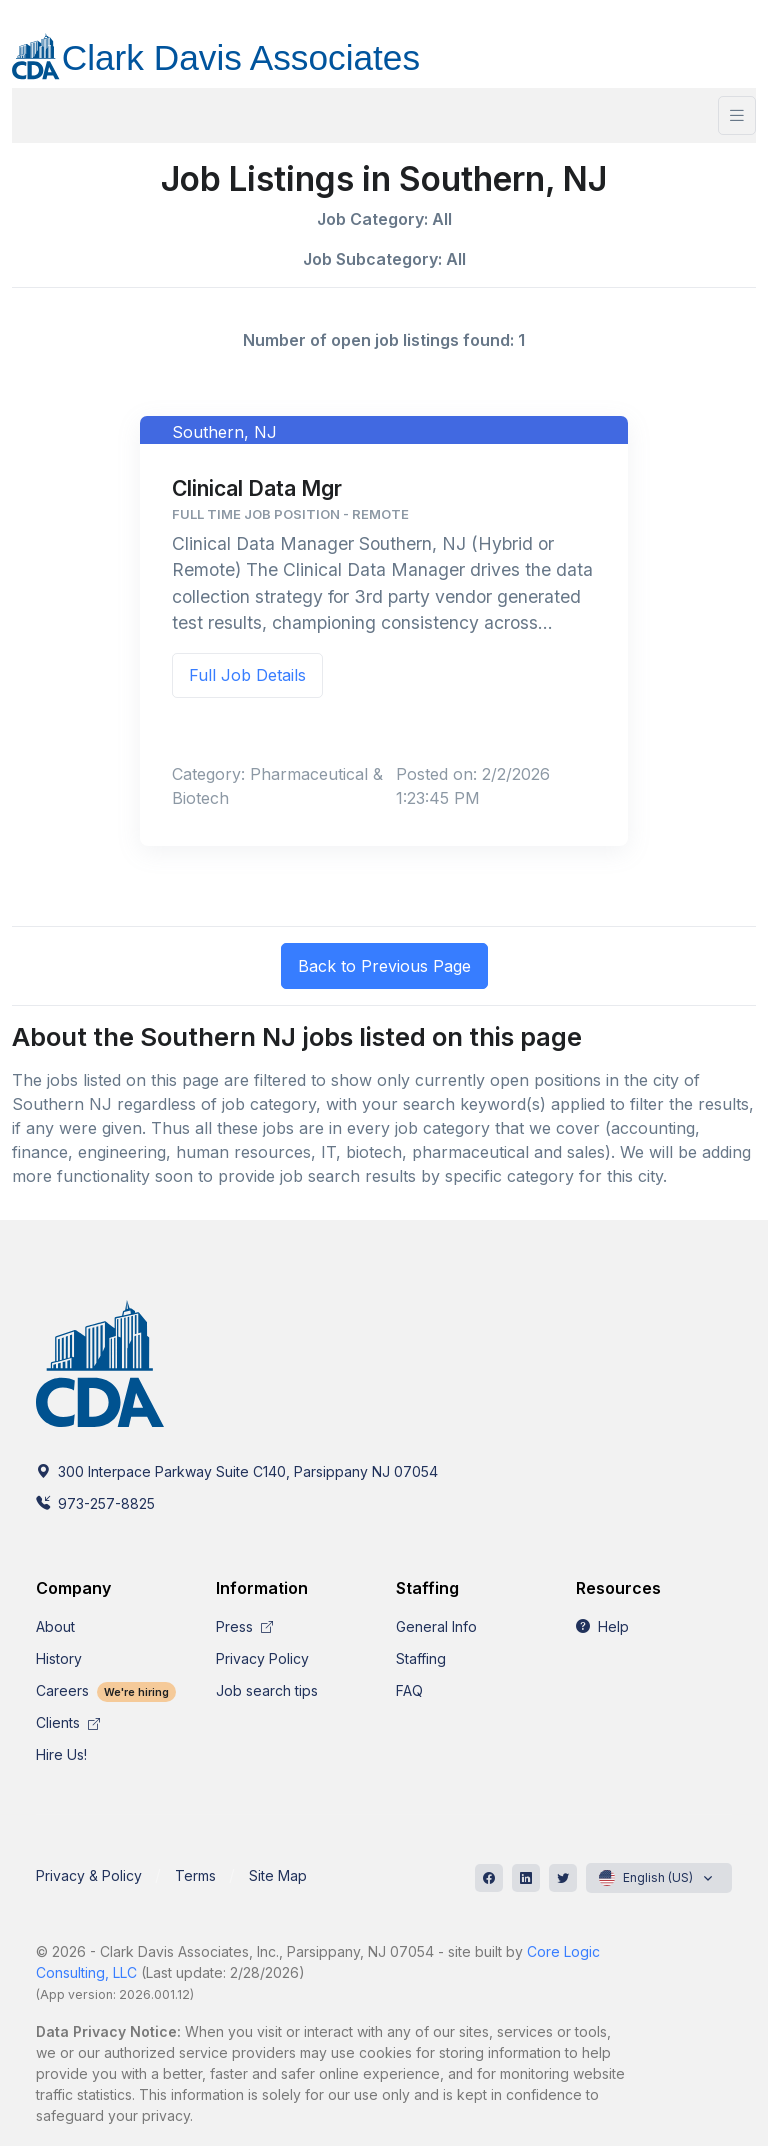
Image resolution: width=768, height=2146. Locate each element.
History (59, 1658)
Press (244, 1626)
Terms (195, 1875)
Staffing (421, 1658)
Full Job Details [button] (247, 675)
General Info (436, 1626)
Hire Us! (61, 1754)
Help (602, 1626)
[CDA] (236, 45)
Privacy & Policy (89, 1875)
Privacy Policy (262, 1658)
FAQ (409, 1690)
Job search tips (267, 1690)
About (55, 1626)
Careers (106, 1690)
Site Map (278, 1875)
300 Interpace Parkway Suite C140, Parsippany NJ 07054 (237, 1471)
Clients (68, 1722)
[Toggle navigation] (737, 115)
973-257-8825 (95, 1503)
